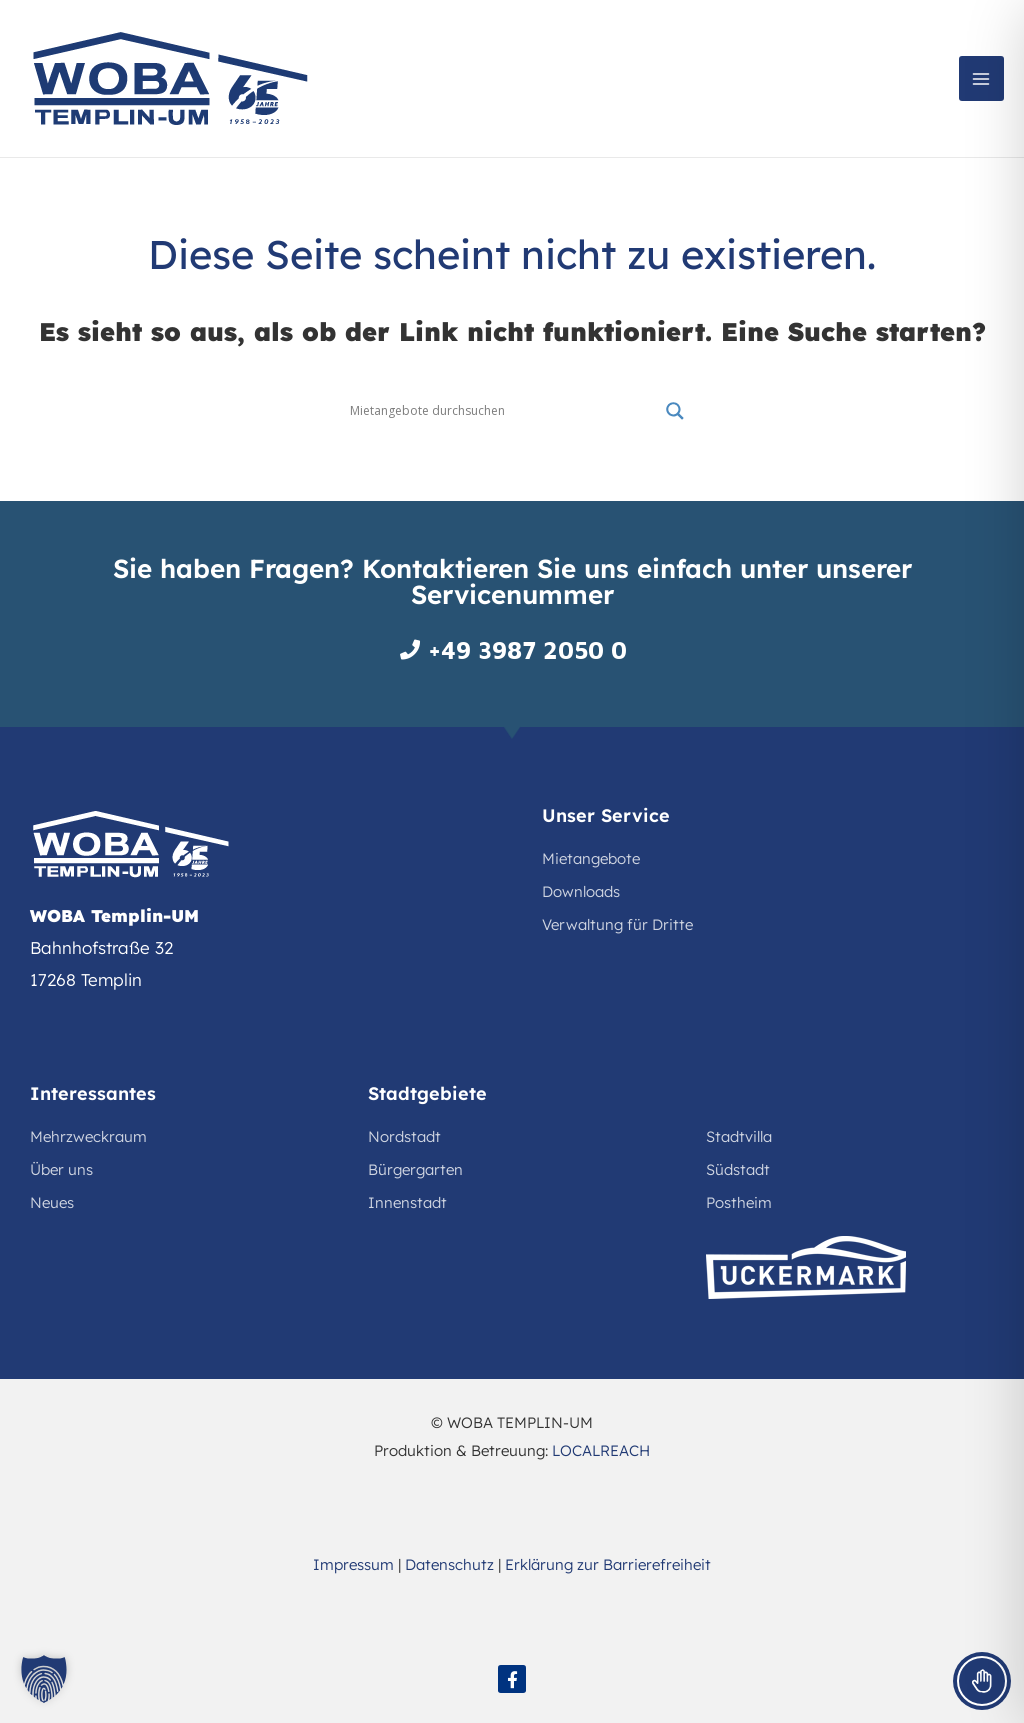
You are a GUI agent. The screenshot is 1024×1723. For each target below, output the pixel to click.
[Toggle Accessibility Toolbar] (982, 1681)
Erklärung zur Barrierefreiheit (608, 1564)
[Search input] (503, 411)
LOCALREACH (601, 1450)
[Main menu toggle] (982, 79)
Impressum (353, 1564)
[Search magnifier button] (675, 411)
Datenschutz (449, 1564)
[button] (44, 1679)
